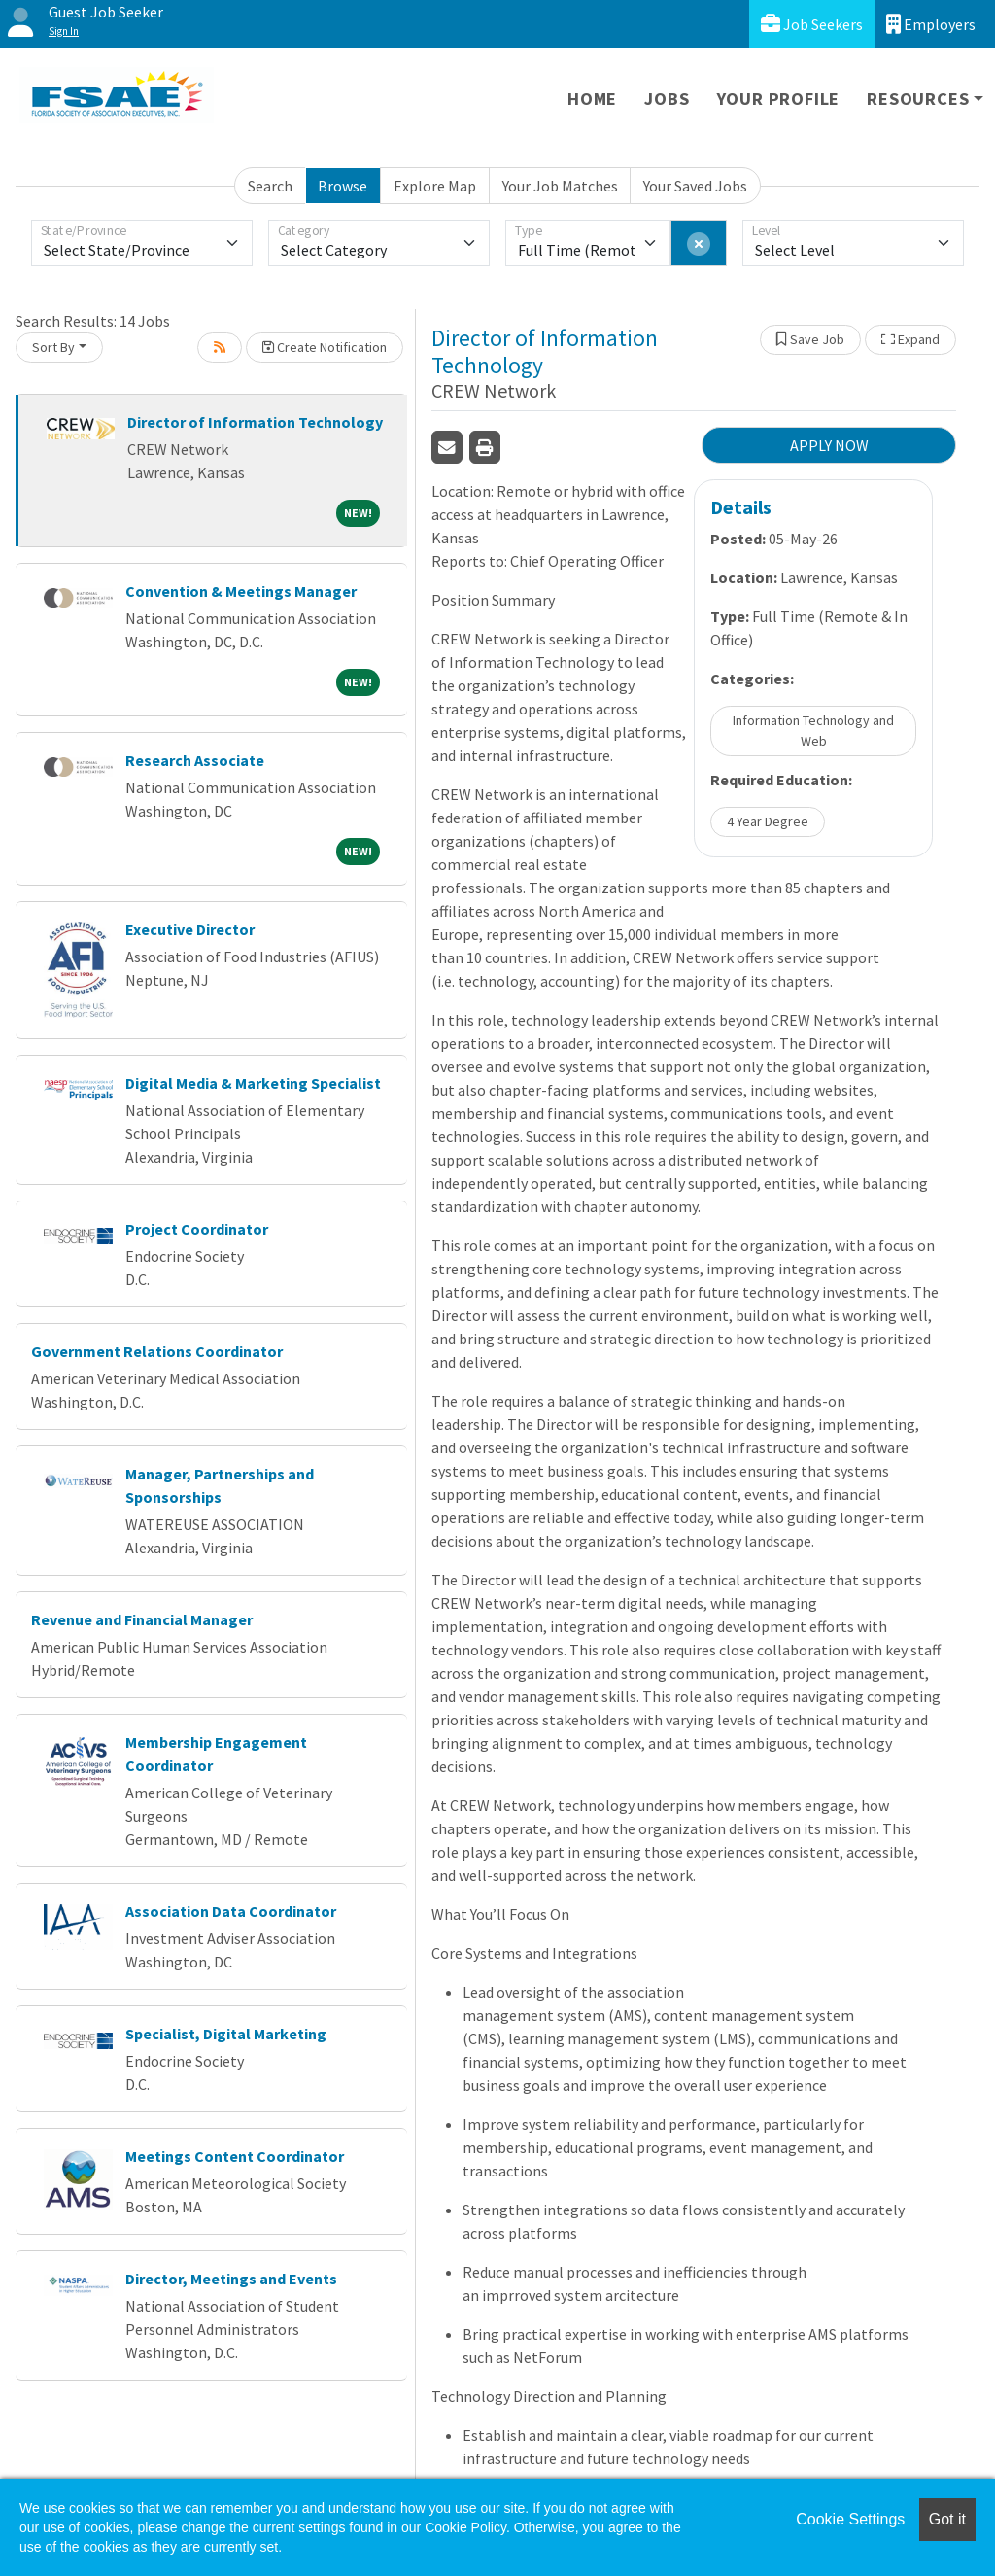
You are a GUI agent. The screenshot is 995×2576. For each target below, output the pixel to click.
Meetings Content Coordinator (234, 2156)
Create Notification (324, 347)
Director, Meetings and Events (231, 2278)
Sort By (53, 347)
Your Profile (779, 98)
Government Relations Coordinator (157, 1351)
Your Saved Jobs (695, 185)
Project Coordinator (196, 1228)
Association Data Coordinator (230, 1911)
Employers (931, 24)
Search (270, 185)
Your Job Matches (560, 185)
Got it (947, 2519)
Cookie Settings (850, 2519)
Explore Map (435, 185)
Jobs (666, 98)
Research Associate (194, 760)
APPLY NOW (829, 445)
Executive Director (190, 929)
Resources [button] (918, 98)
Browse (342, 185)
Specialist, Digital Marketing (225, 2033)
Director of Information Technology (255, 422)
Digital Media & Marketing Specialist (253, 1083)
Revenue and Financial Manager (142, 1619)
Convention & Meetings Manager (241, 591)
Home (592, 98)
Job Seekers (812, 24)
